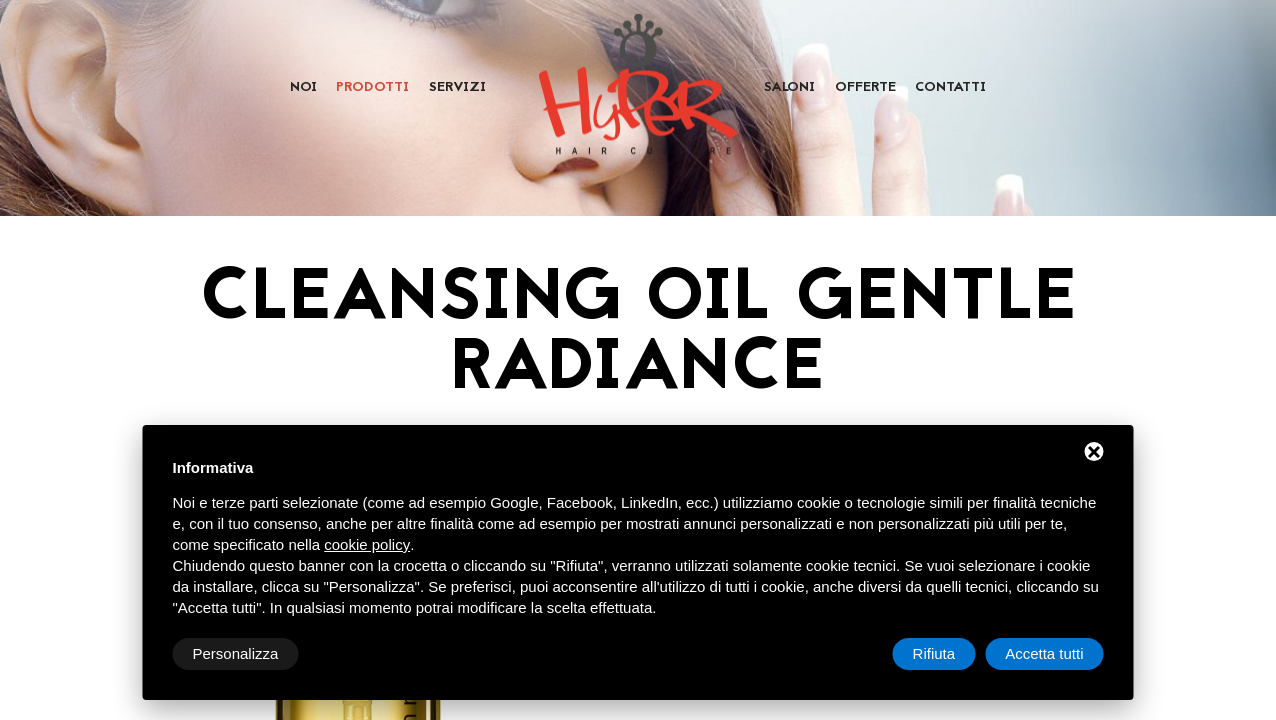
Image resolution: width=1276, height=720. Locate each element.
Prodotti (372, 88)
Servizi (457, 88)
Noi (303, 88)
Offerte (865, 88)
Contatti (950, 88)
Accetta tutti (1044, 653)
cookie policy (367, 544)
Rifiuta (934, 653)
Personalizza (236, 653)
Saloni (789, 88)
